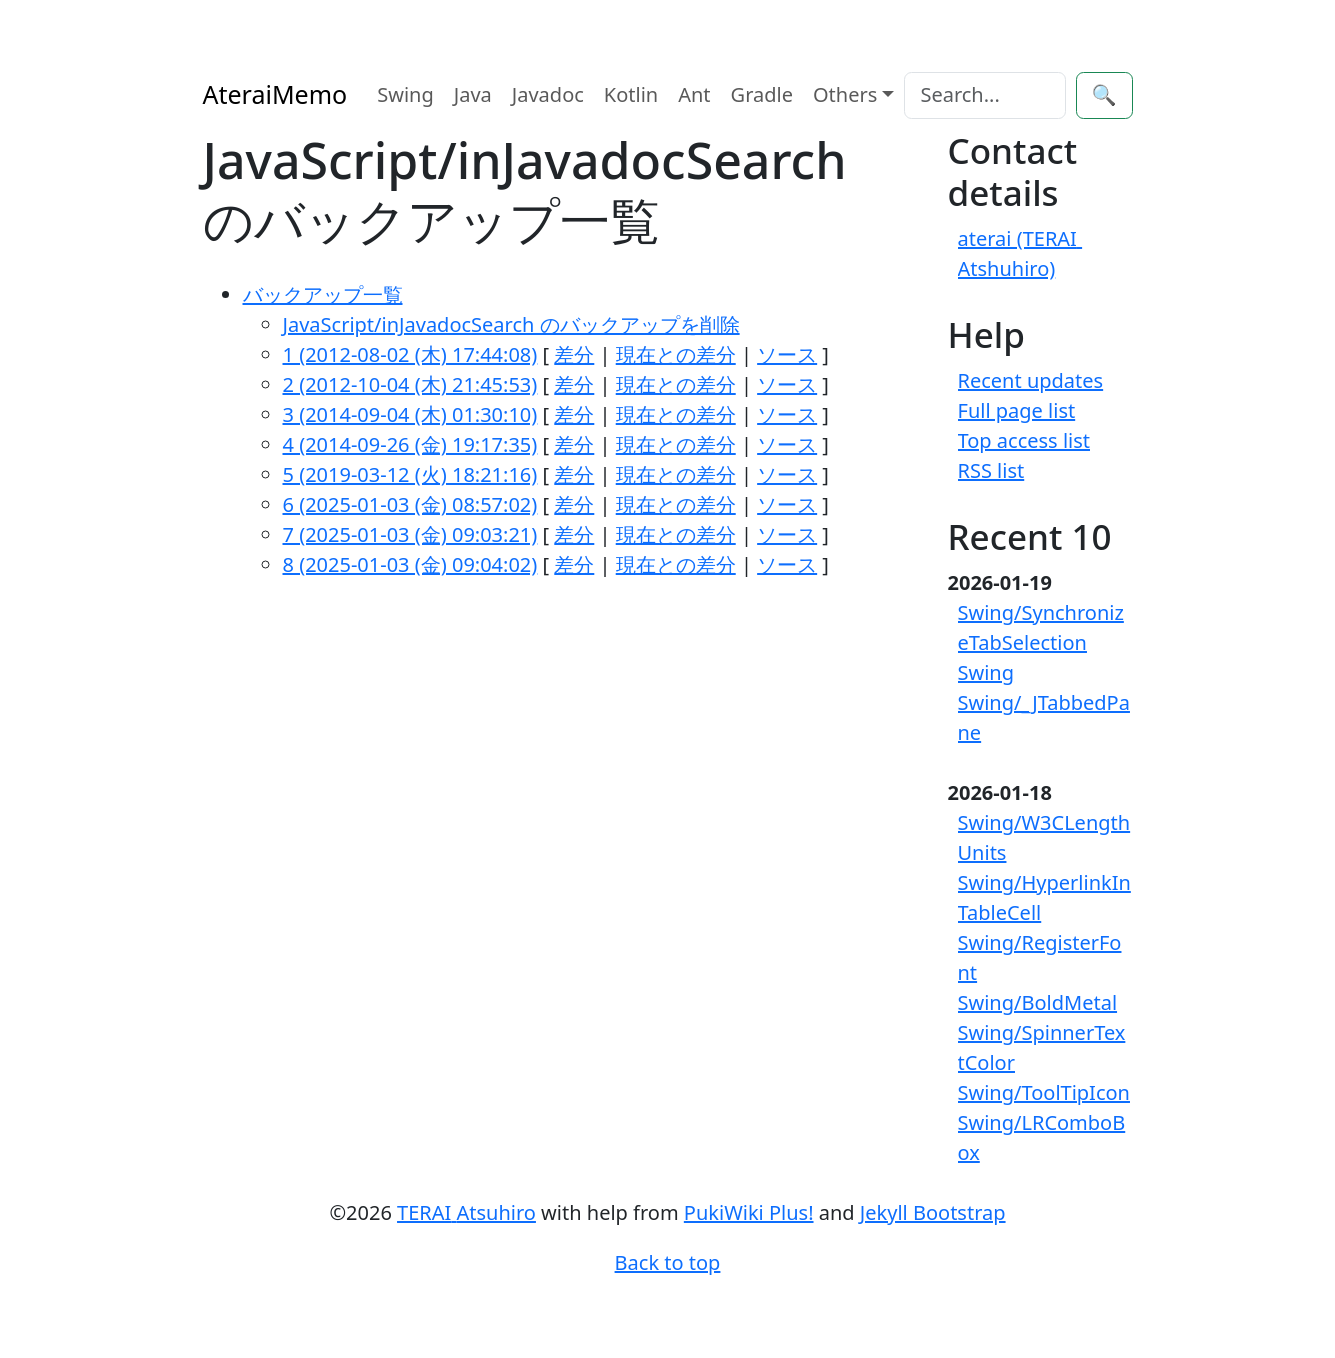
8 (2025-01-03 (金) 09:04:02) (410, 564)
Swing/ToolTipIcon (1044, 1092)
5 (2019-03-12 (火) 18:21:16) (410, 474)
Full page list (1017, 410)
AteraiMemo (275, 94)
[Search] (984, 95)
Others (845, 94)
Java (473, 94)
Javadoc (548, 94)
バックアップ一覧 (323, 294)
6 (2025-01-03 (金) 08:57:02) (410, 504)
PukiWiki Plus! (749, 1212)
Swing (405, 94)
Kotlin (631, 94)
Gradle (762, 94)
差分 (574, 354)
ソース (787, 354)
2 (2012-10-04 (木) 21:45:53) (410, 384)
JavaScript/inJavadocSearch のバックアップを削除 (511, 324)
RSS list (991, 470)
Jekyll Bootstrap (933, 1212)
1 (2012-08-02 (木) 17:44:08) (410, 354)
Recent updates (1031, 380)
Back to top (668, 1262)
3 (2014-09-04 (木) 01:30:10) (410, 414)
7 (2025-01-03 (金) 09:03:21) (410, 534)
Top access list (1024, 440)
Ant (694, 94)
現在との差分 (676, 354)
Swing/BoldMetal (1038, 1002)
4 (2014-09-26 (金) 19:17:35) (410, 444)
